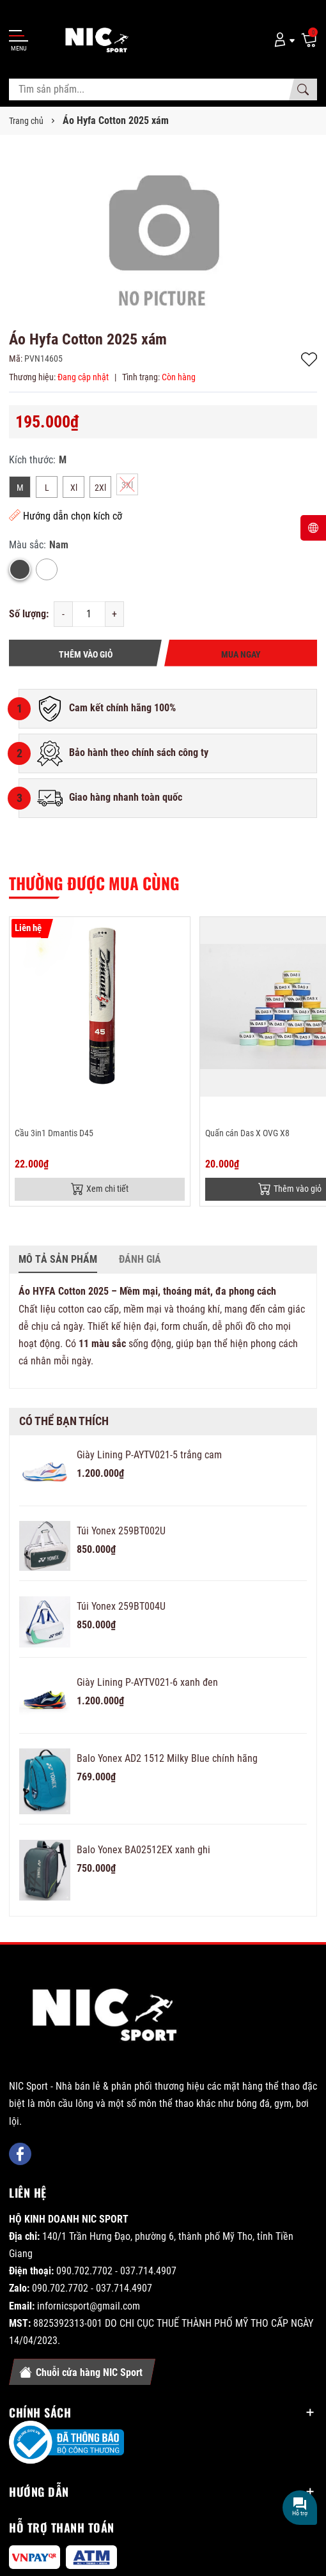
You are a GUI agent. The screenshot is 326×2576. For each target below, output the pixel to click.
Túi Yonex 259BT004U (121, 1606)
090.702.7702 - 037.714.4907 (116, 2271)
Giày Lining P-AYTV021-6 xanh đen (147, 1682)
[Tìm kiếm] (303, 89)
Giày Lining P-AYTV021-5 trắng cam (149, 1455)
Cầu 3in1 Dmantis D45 (54, 1133)
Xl (73, 487)
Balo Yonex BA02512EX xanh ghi (143, 1850)
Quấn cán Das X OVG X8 (247, 1133)
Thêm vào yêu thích (309, 359)
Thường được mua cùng (94, 883)
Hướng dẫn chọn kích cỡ (65, 515)
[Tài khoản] (282, 39)
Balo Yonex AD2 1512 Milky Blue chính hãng (167, 1758)
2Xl (100, 487)
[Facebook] (20, 2154)
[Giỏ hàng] (308, 39)
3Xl (127, 485)
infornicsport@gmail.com (88, 2306)
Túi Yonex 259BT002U (121, 1531)
